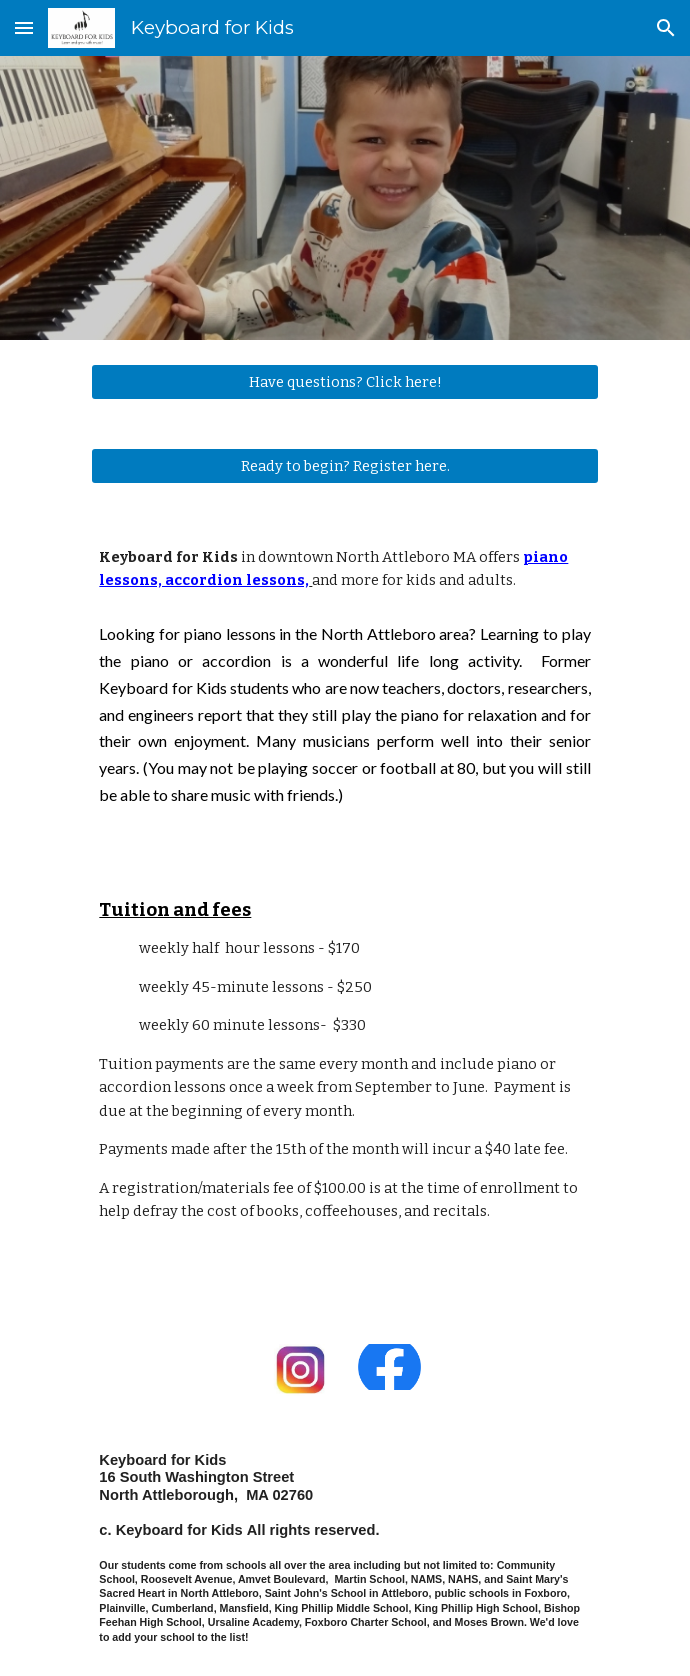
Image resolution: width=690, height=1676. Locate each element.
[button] (24, 27)
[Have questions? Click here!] (344, 381)
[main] (344, 569)
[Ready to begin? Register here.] (344, 465)
